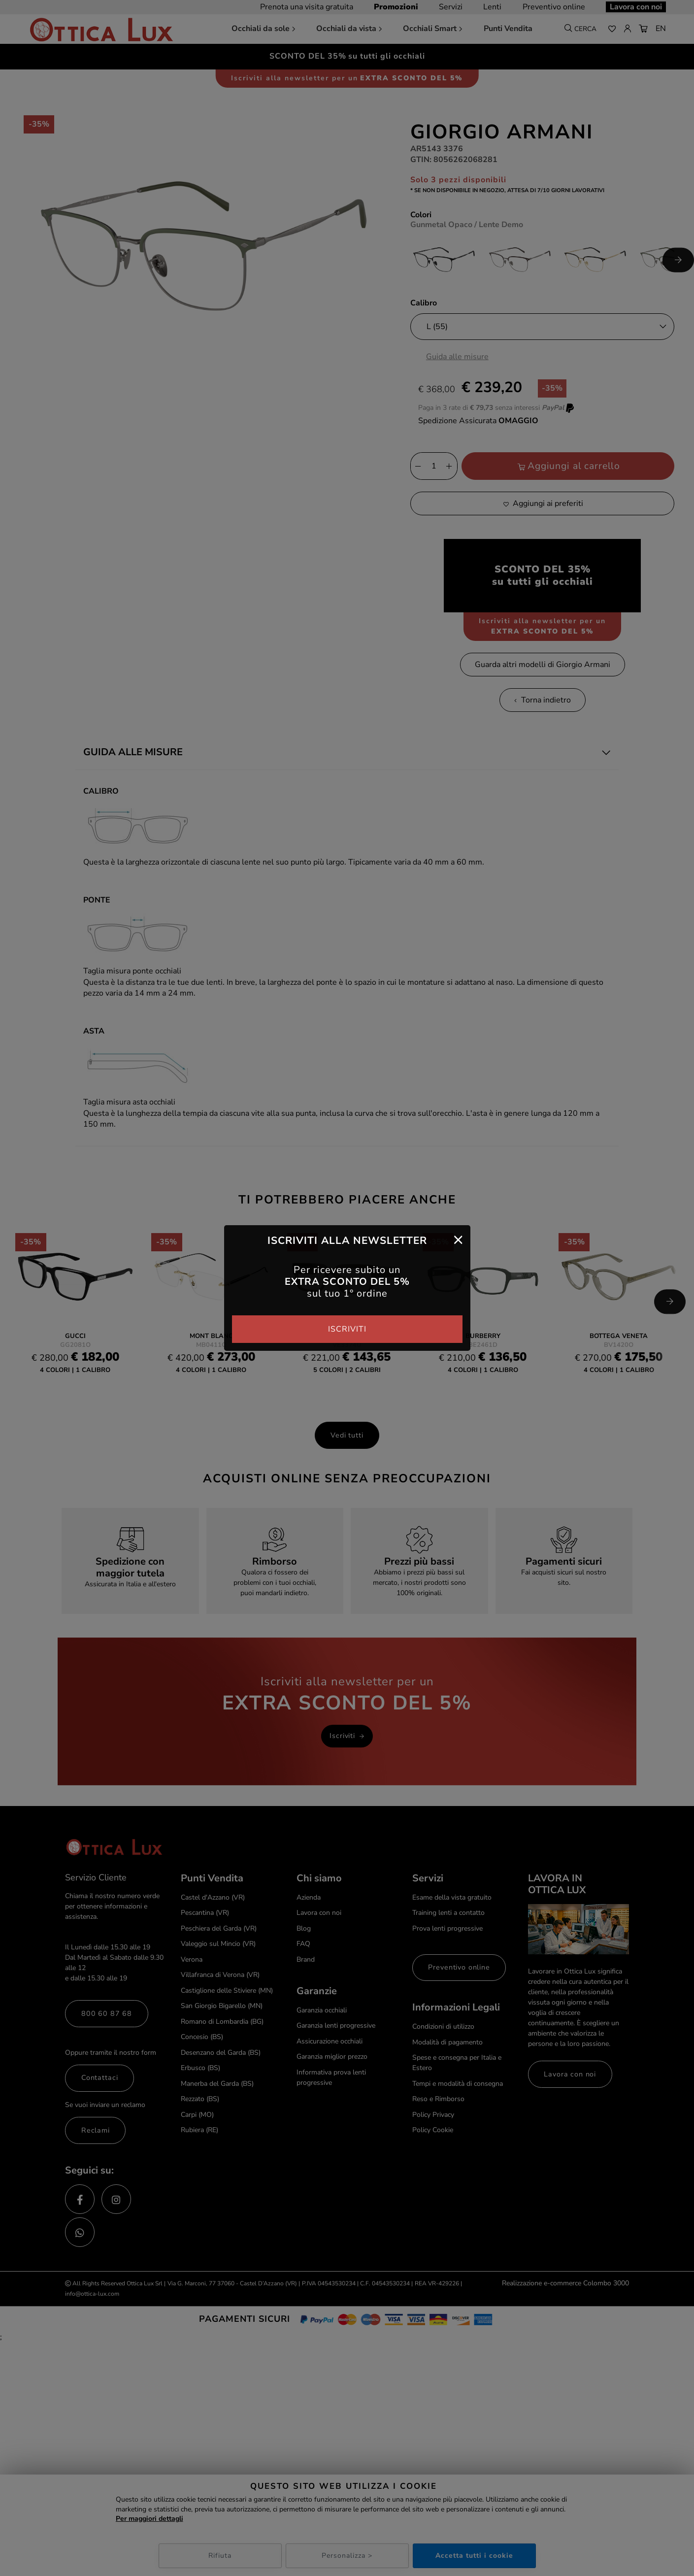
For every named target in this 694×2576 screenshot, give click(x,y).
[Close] (458, 1239)
